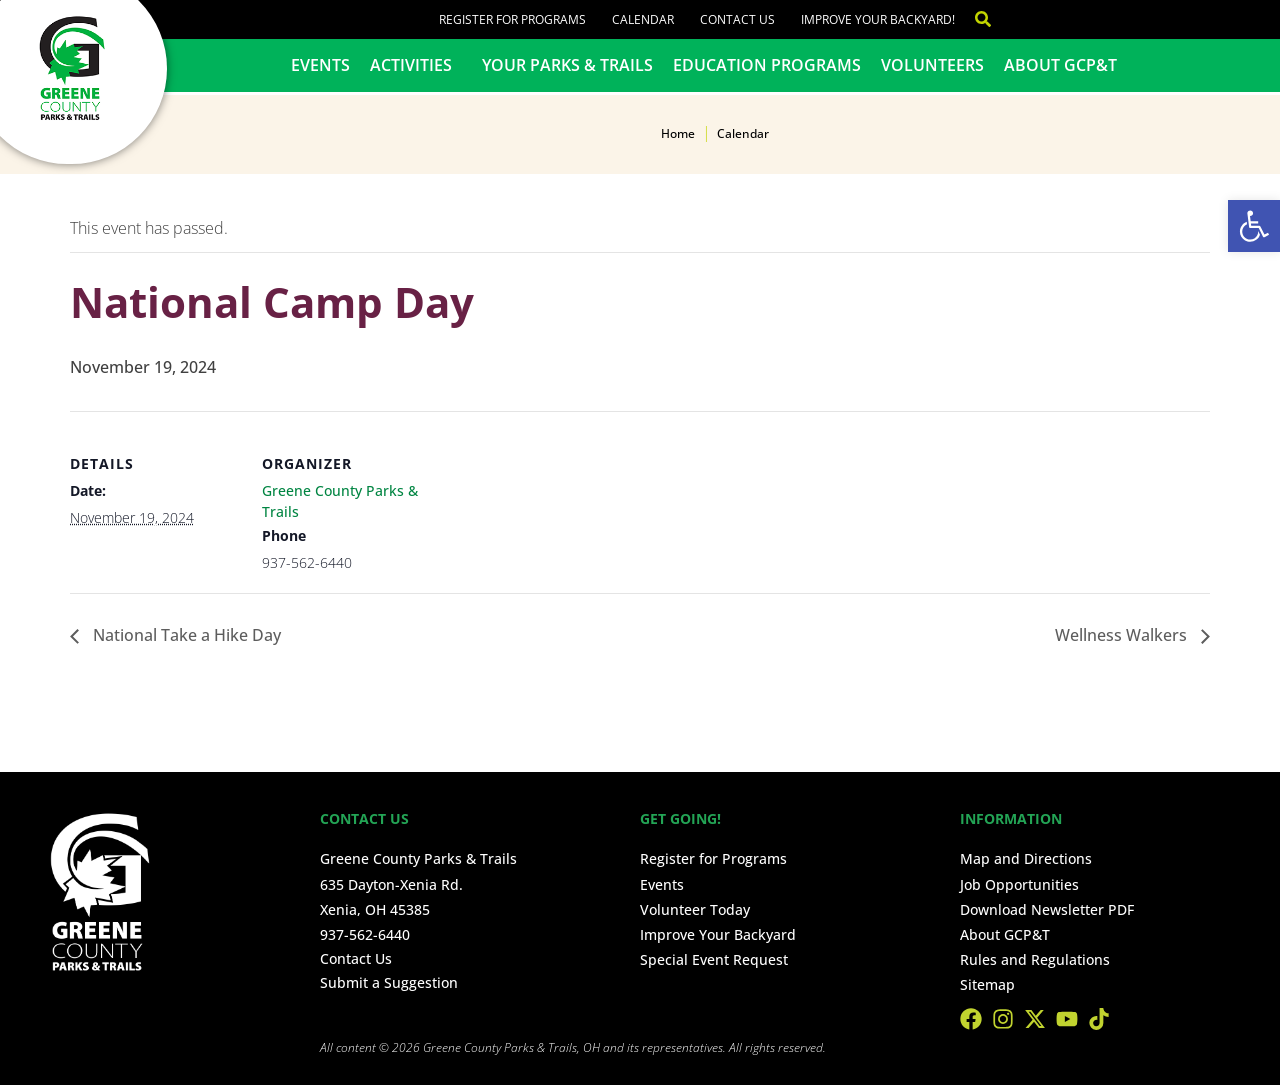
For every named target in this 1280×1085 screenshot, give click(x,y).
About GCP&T (1060, 65)
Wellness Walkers (1123, 635)
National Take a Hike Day (185, 635)
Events (320, 65)
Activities (416, 65)
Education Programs (767, 65)
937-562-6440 (365, 934)
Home (678, 133)
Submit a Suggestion (389, 982)
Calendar (643, 19)
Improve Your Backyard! (878, 19)
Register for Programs (512, 19)
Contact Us (737, 19)
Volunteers (932, 65)
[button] (1254, 226)
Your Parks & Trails (567, 65)
